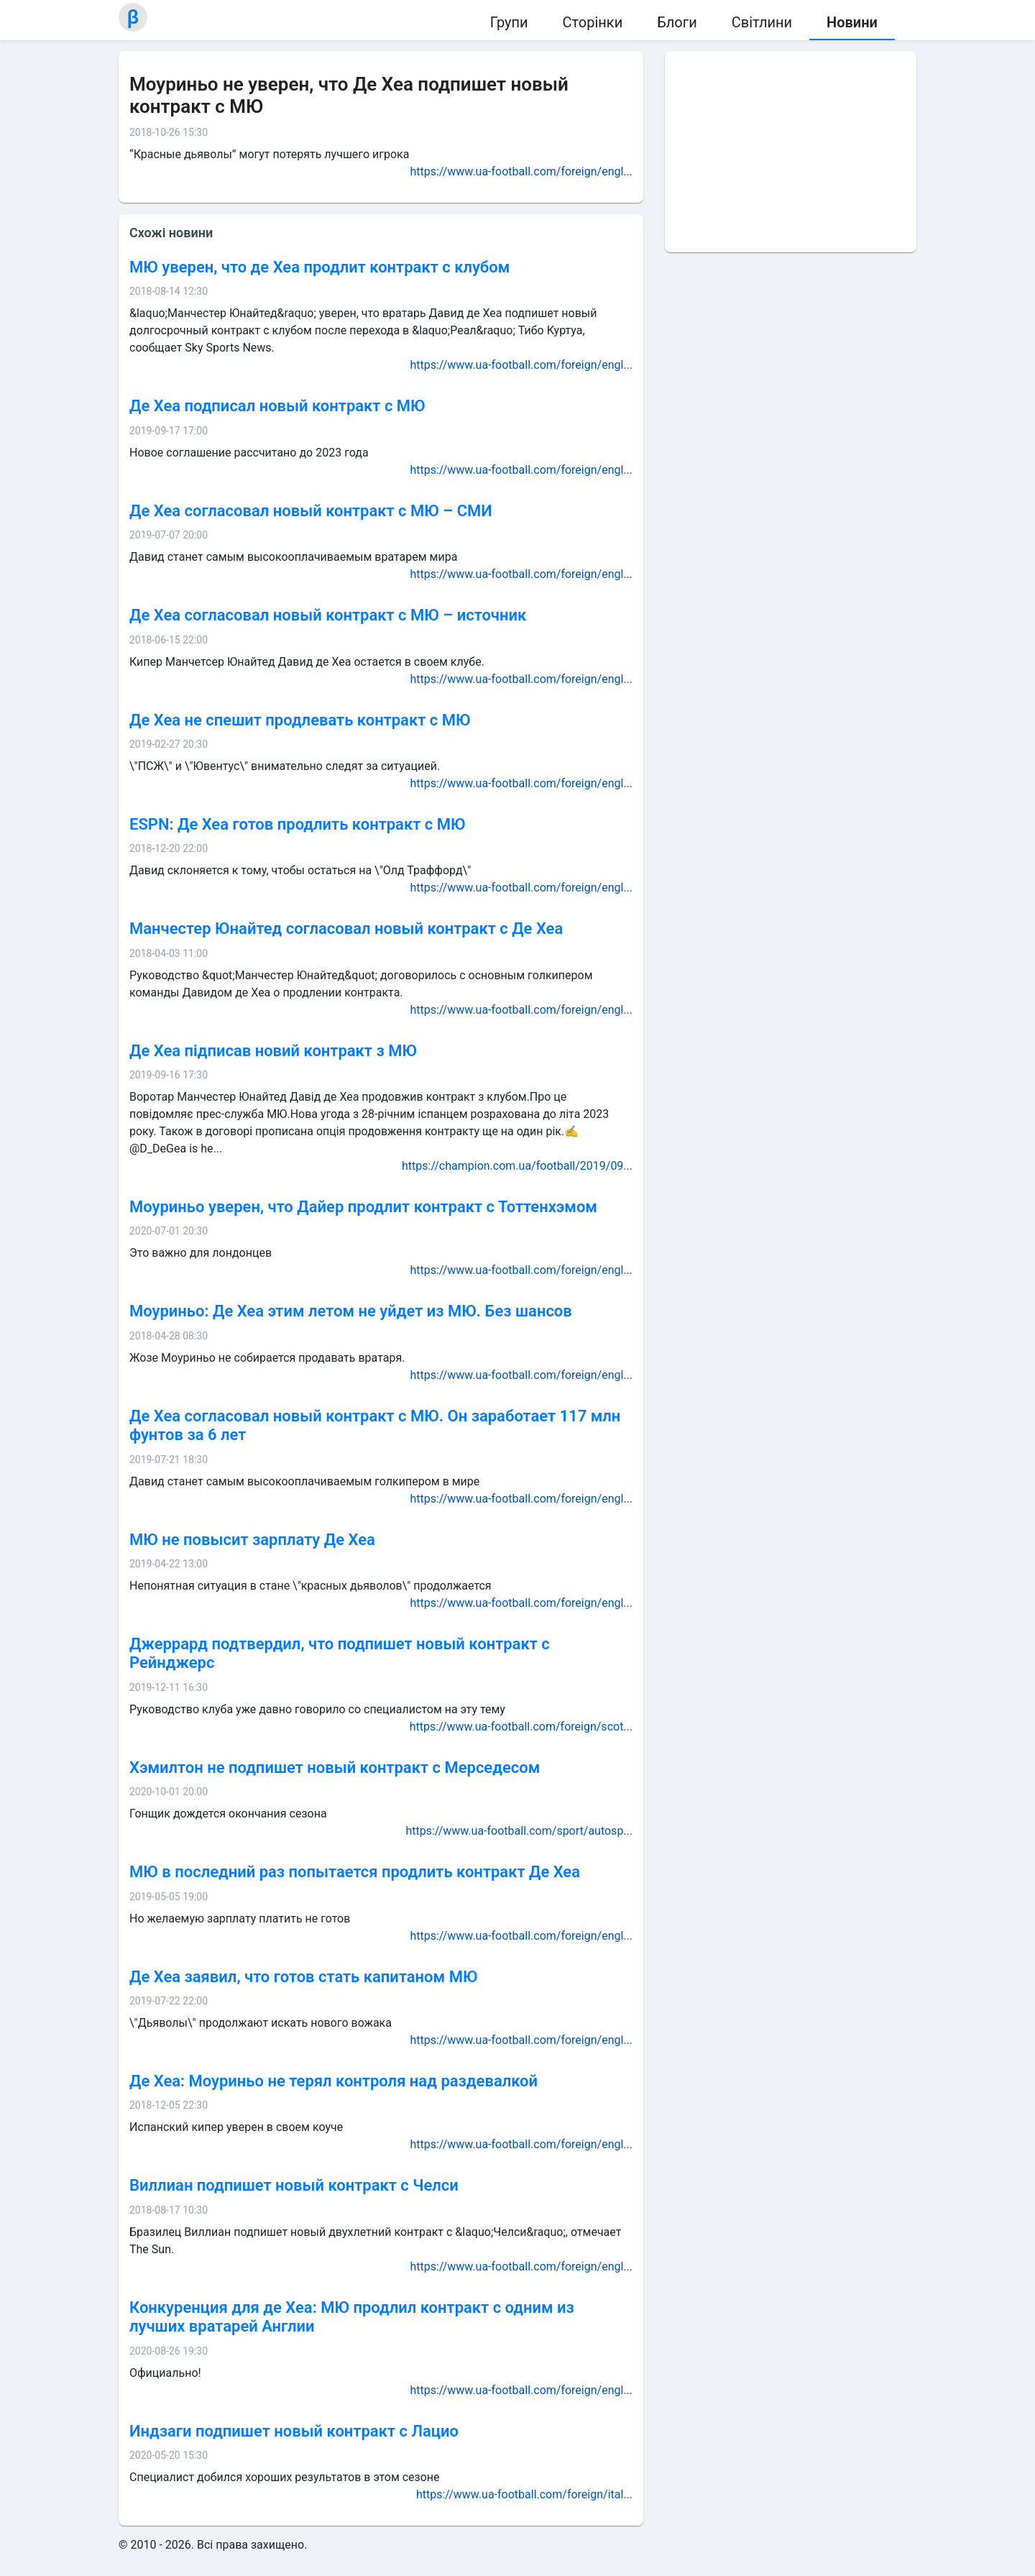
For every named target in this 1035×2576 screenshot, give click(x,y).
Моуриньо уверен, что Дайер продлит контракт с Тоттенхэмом (363, 1207)
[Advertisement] (791, 152)
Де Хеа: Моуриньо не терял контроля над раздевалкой (333, 2081)
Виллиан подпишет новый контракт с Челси (294, 2185)
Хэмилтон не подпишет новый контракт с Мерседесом (334, 1768)
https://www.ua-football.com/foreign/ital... (524, 2494)
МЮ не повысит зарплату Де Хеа (252, 1540)
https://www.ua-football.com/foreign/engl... (521, 171)
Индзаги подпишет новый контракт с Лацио (294, 2431)
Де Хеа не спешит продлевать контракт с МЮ (299, 720)
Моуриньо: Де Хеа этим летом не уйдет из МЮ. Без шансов (350, 1311)
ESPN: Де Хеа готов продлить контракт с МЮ (297, 824)
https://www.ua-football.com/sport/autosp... (518, 1831)
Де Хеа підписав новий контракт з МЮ (273, 1051)
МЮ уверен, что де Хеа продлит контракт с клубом (319, 267)
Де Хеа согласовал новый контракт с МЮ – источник (327, 615)
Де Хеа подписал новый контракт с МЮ (277, 406)
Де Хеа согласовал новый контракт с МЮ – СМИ (310, 511)
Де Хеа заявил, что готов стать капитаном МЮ (303, 1977)
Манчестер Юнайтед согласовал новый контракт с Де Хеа (346, 929)
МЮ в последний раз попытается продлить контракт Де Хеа (354, 1872)
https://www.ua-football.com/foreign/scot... (521, 1726)
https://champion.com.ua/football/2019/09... (517, 1166)
